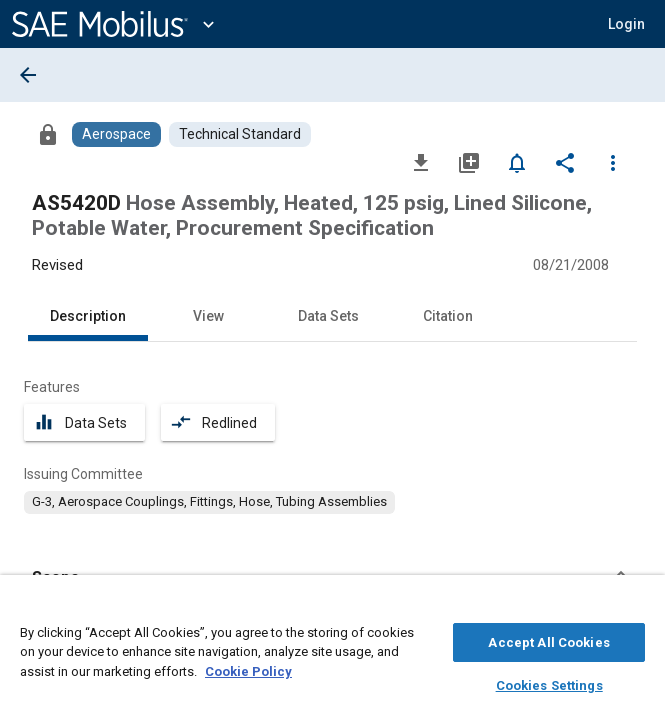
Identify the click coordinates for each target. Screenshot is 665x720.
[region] (332, 652)
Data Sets (328, 316)
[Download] (421, 162)
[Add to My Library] (469, 162)
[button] (626, 24)
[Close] (639, 606)
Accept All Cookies (548, 639)
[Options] (613, 162)
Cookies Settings (549, 682)
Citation (448, 316)
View (208, 316)
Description (88, 316)
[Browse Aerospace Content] (116, 134)
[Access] (48, 134)
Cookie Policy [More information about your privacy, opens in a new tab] (248, 668)
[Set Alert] (517, 162)
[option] (209, 502)
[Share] (565, 162)
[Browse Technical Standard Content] (240, 134)
